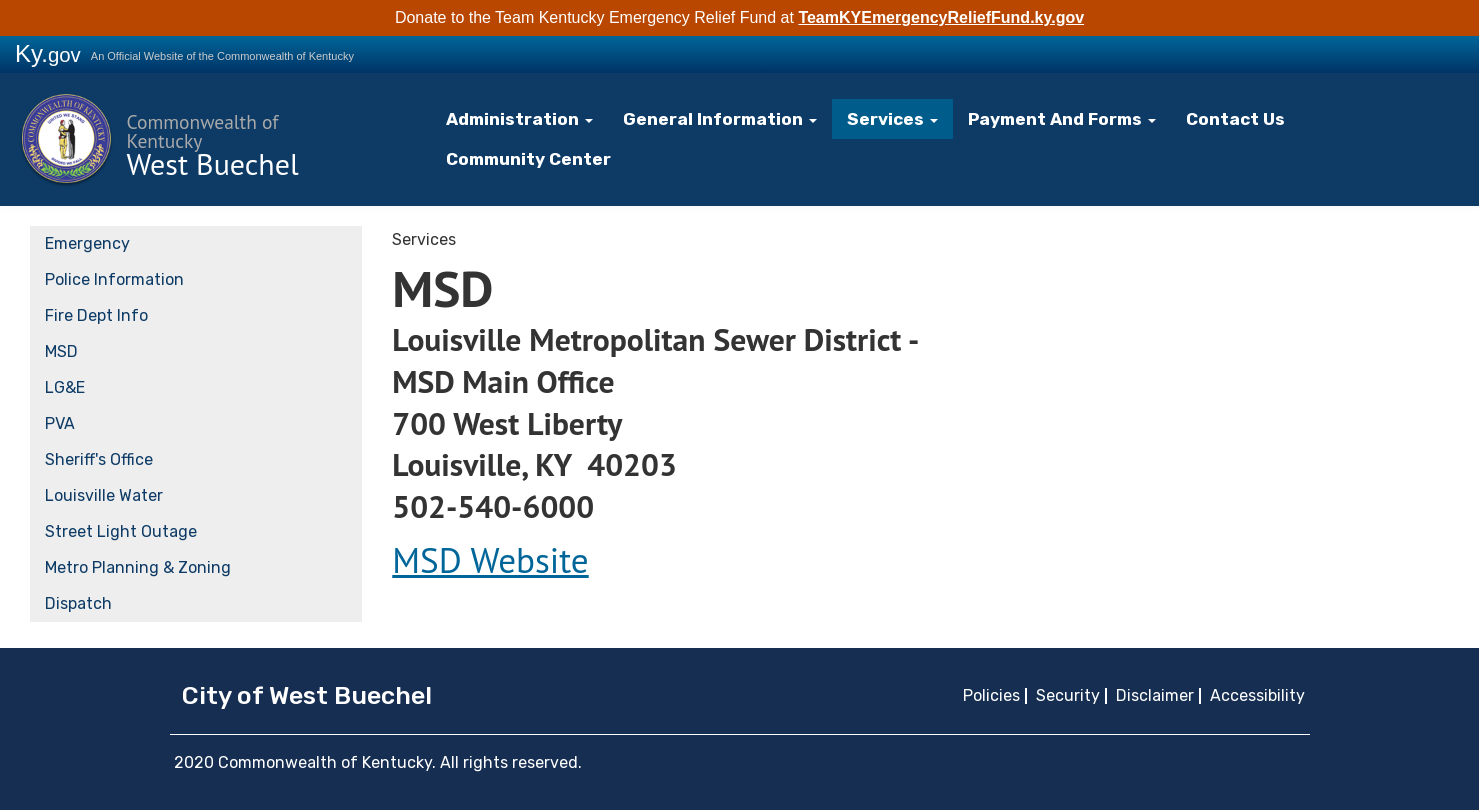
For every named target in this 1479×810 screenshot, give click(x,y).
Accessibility (1257, 694)
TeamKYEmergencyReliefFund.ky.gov (941, 17)
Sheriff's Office (99, 458)
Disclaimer (1155, 694)
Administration (526, 118)
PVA (60, 422)
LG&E (65, 386)
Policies (991, 694)
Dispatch (78, 602)
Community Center (535, 158)
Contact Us (1215, 118)
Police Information (114, 278)
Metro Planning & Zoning (138, 566)
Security (1068, 694)
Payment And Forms (1048, 118)
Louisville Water (104, 494)
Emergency (87, 242)
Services (885, 118)
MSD (61, 350)
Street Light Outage (121, 530)
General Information (719, 118)
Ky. (48, 53)
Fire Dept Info (96, 314)
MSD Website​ (490, 559)
